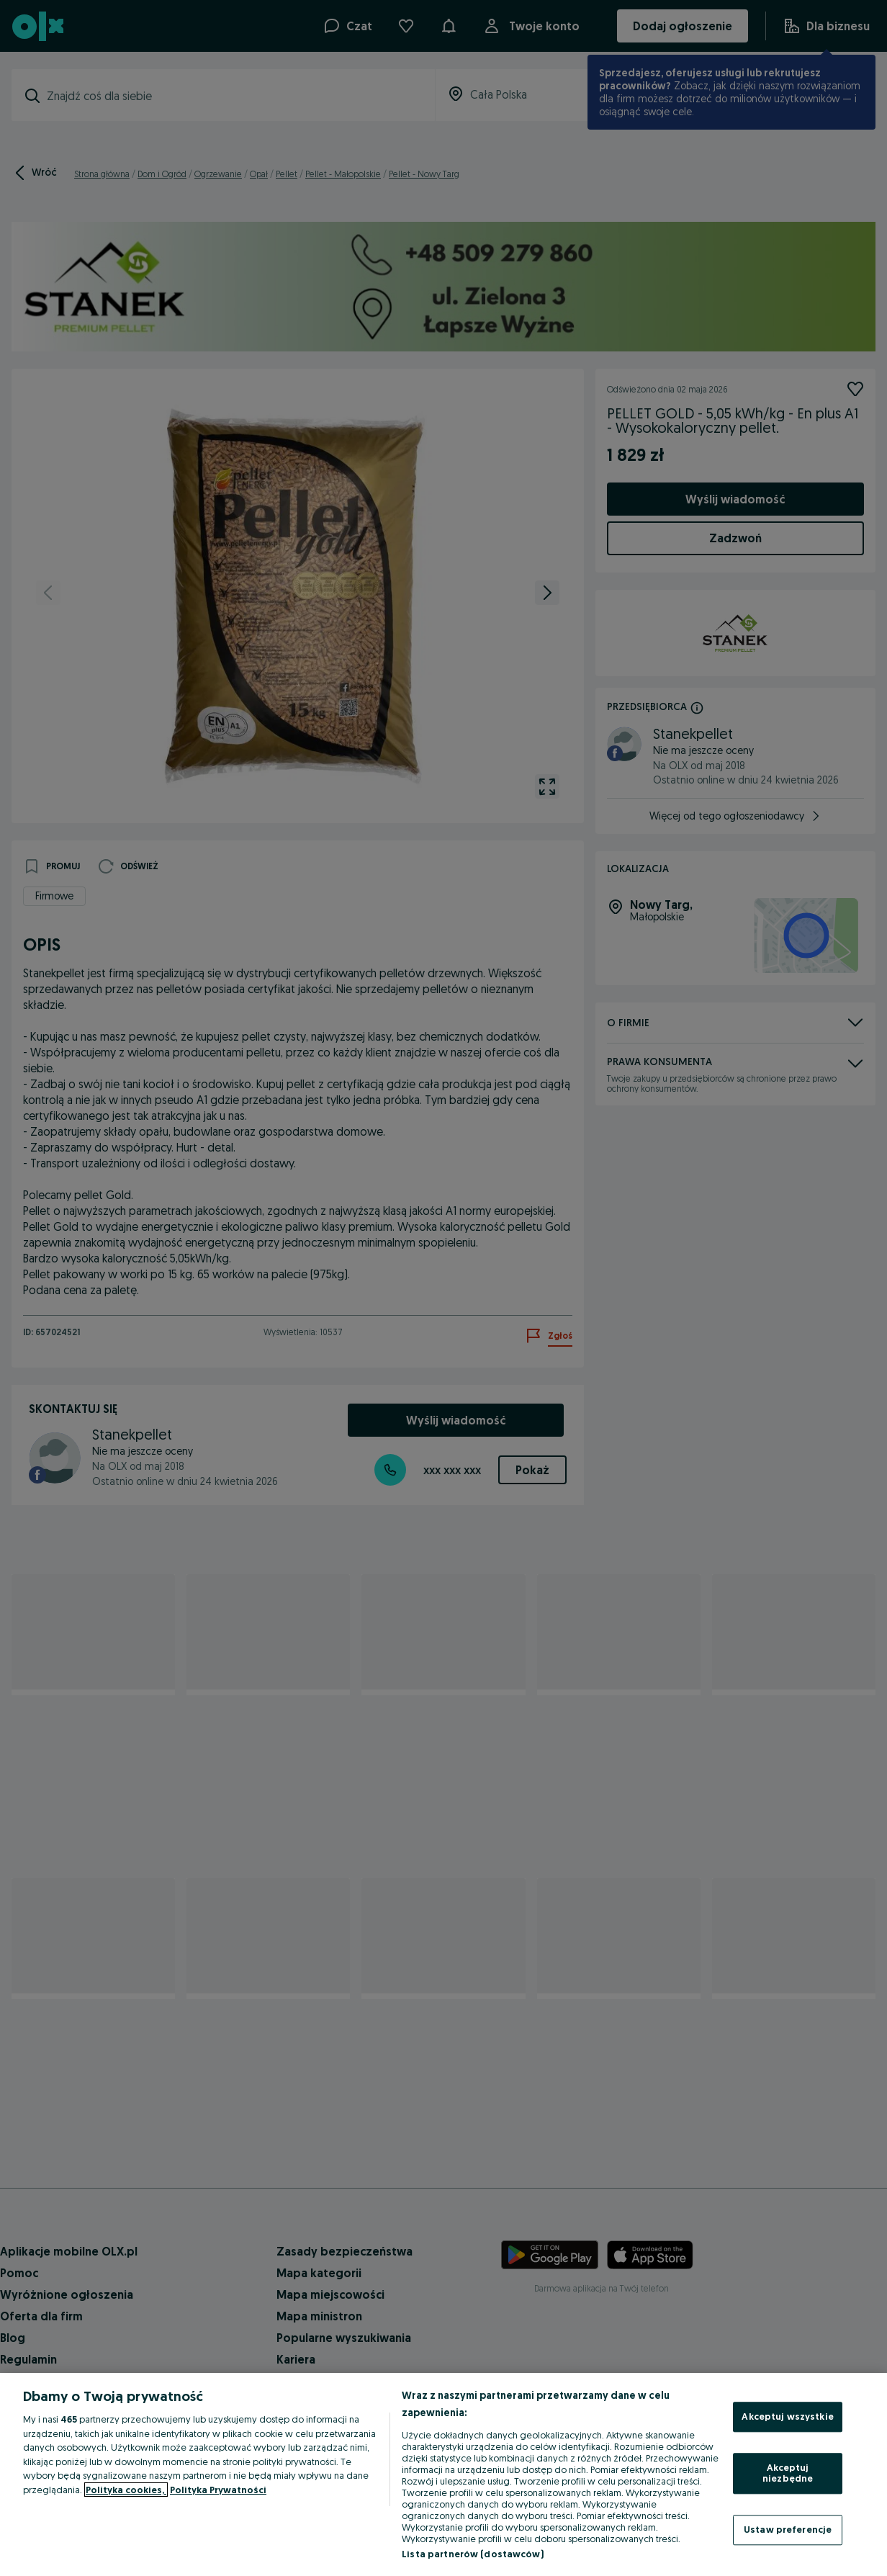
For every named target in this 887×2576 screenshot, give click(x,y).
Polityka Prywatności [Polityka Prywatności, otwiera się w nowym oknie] (218, 2489)
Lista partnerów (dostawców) (473, 2553)
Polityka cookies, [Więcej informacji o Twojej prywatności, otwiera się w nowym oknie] (126, 2489)
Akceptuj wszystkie (787, 2416)
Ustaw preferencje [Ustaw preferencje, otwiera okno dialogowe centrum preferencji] (788, 2529)
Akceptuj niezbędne (787, 2473)
